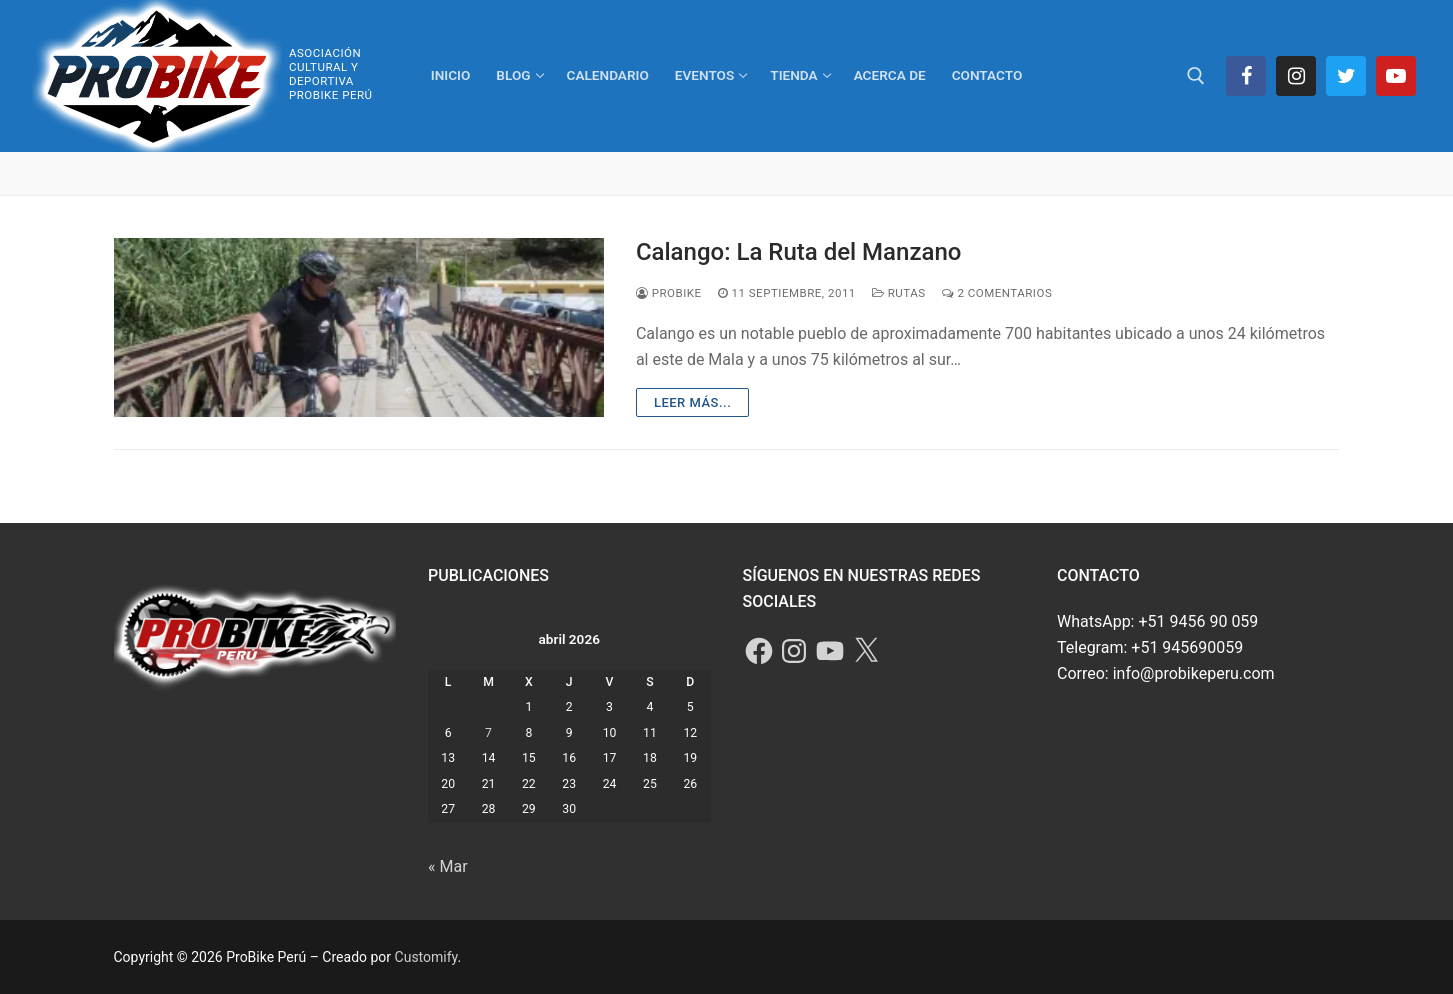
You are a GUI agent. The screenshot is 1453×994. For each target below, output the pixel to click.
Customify (426, 957)
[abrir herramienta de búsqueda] (1196, 76)
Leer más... (692, 402)
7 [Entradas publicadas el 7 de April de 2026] (488, 733)
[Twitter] (1346, 76)
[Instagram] (1296, 76)
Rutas (899, 293)
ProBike (669, 293)
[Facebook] (1246, 76)
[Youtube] (1396, 76)
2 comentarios (997, 293)
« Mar (448, 866)
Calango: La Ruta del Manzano (798, 252)
